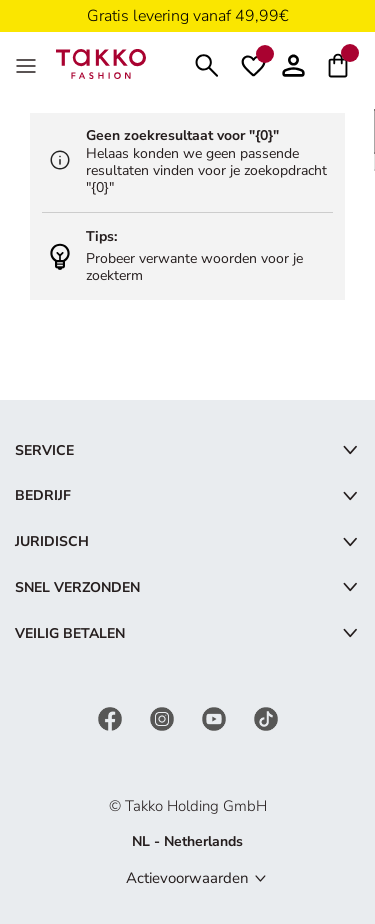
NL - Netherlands (187, 841)
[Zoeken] (207, 63)
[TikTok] (266, 718)
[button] (293, 63)
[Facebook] (112, 718)
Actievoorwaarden (187, 878)
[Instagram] (164, 718)
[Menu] (28, 64)
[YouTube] (216, 718)
